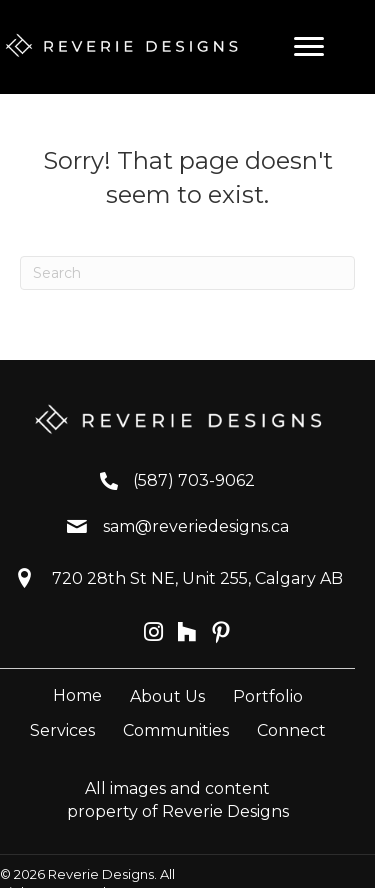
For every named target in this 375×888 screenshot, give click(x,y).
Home (77, 695)
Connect (291, 730)
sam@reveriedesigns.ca (196, 526)
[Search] (187, 273)
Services (62, 730)
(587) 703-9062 (194, 480)
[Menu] (309, 47)
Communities (176, 730)
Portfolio (268, 696)
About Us (167, 696)
